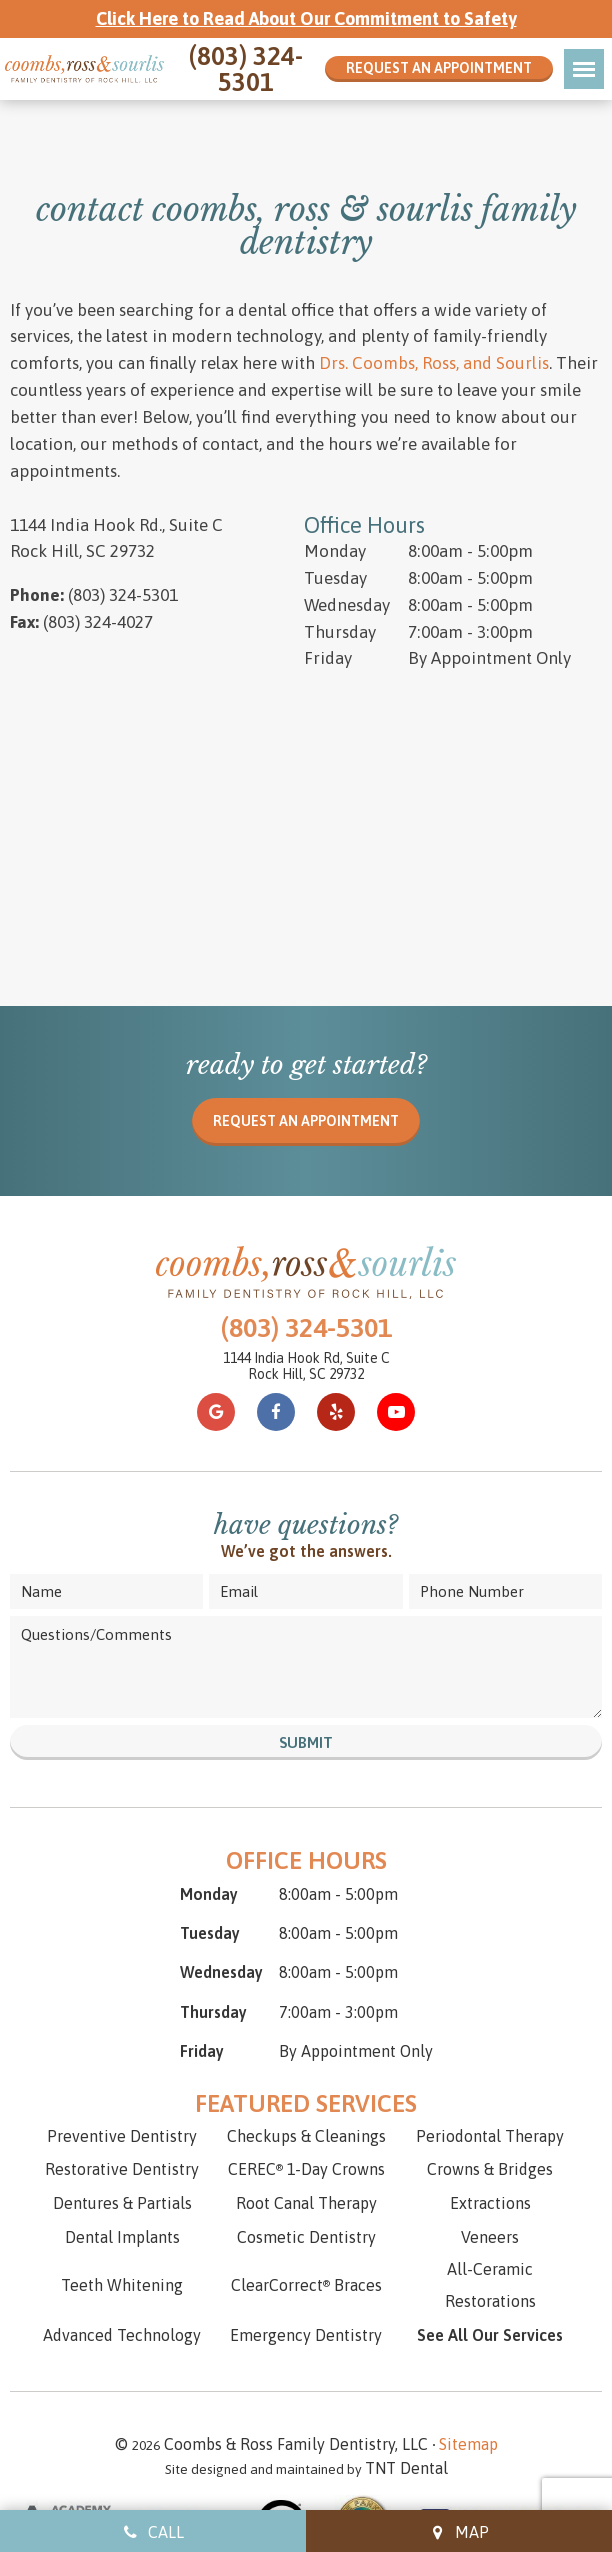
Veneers (490, 2164)
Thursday (340, 559)
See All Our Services (490, 2262)
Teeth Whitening (122, 2212)
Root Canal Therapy (306, 2131)
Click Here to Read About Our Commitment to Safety (306, 18)
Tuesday (335, 505)
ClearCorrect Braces (306, 2212)
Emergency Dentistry (306, 2262)
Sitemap (473, 2371)
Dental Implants (122, 2164)
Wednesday (347, 532)
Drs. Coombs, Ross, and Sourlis (434, 291)
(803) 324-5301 (246, 69)
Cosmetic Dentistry (306, 2164)
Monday (335, 478)
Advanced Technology (122, 2262)
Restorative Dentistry (122, 2097)
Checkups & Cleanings (306, 2063)
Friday (328, 586)
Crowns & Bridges (490, 2097)
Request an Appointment (439, 68)
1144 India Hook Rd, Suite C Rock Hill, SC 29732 (306, 1294)
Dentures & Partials (122, 2131)
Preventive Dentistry (122, 2063)
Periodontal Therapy (490, 2063)
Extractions (490, 2131)
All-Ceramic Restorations (490, 2212)
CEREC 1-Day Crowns (306, 2097)
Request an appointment (306, 1049)
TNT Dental (425, 2395)
